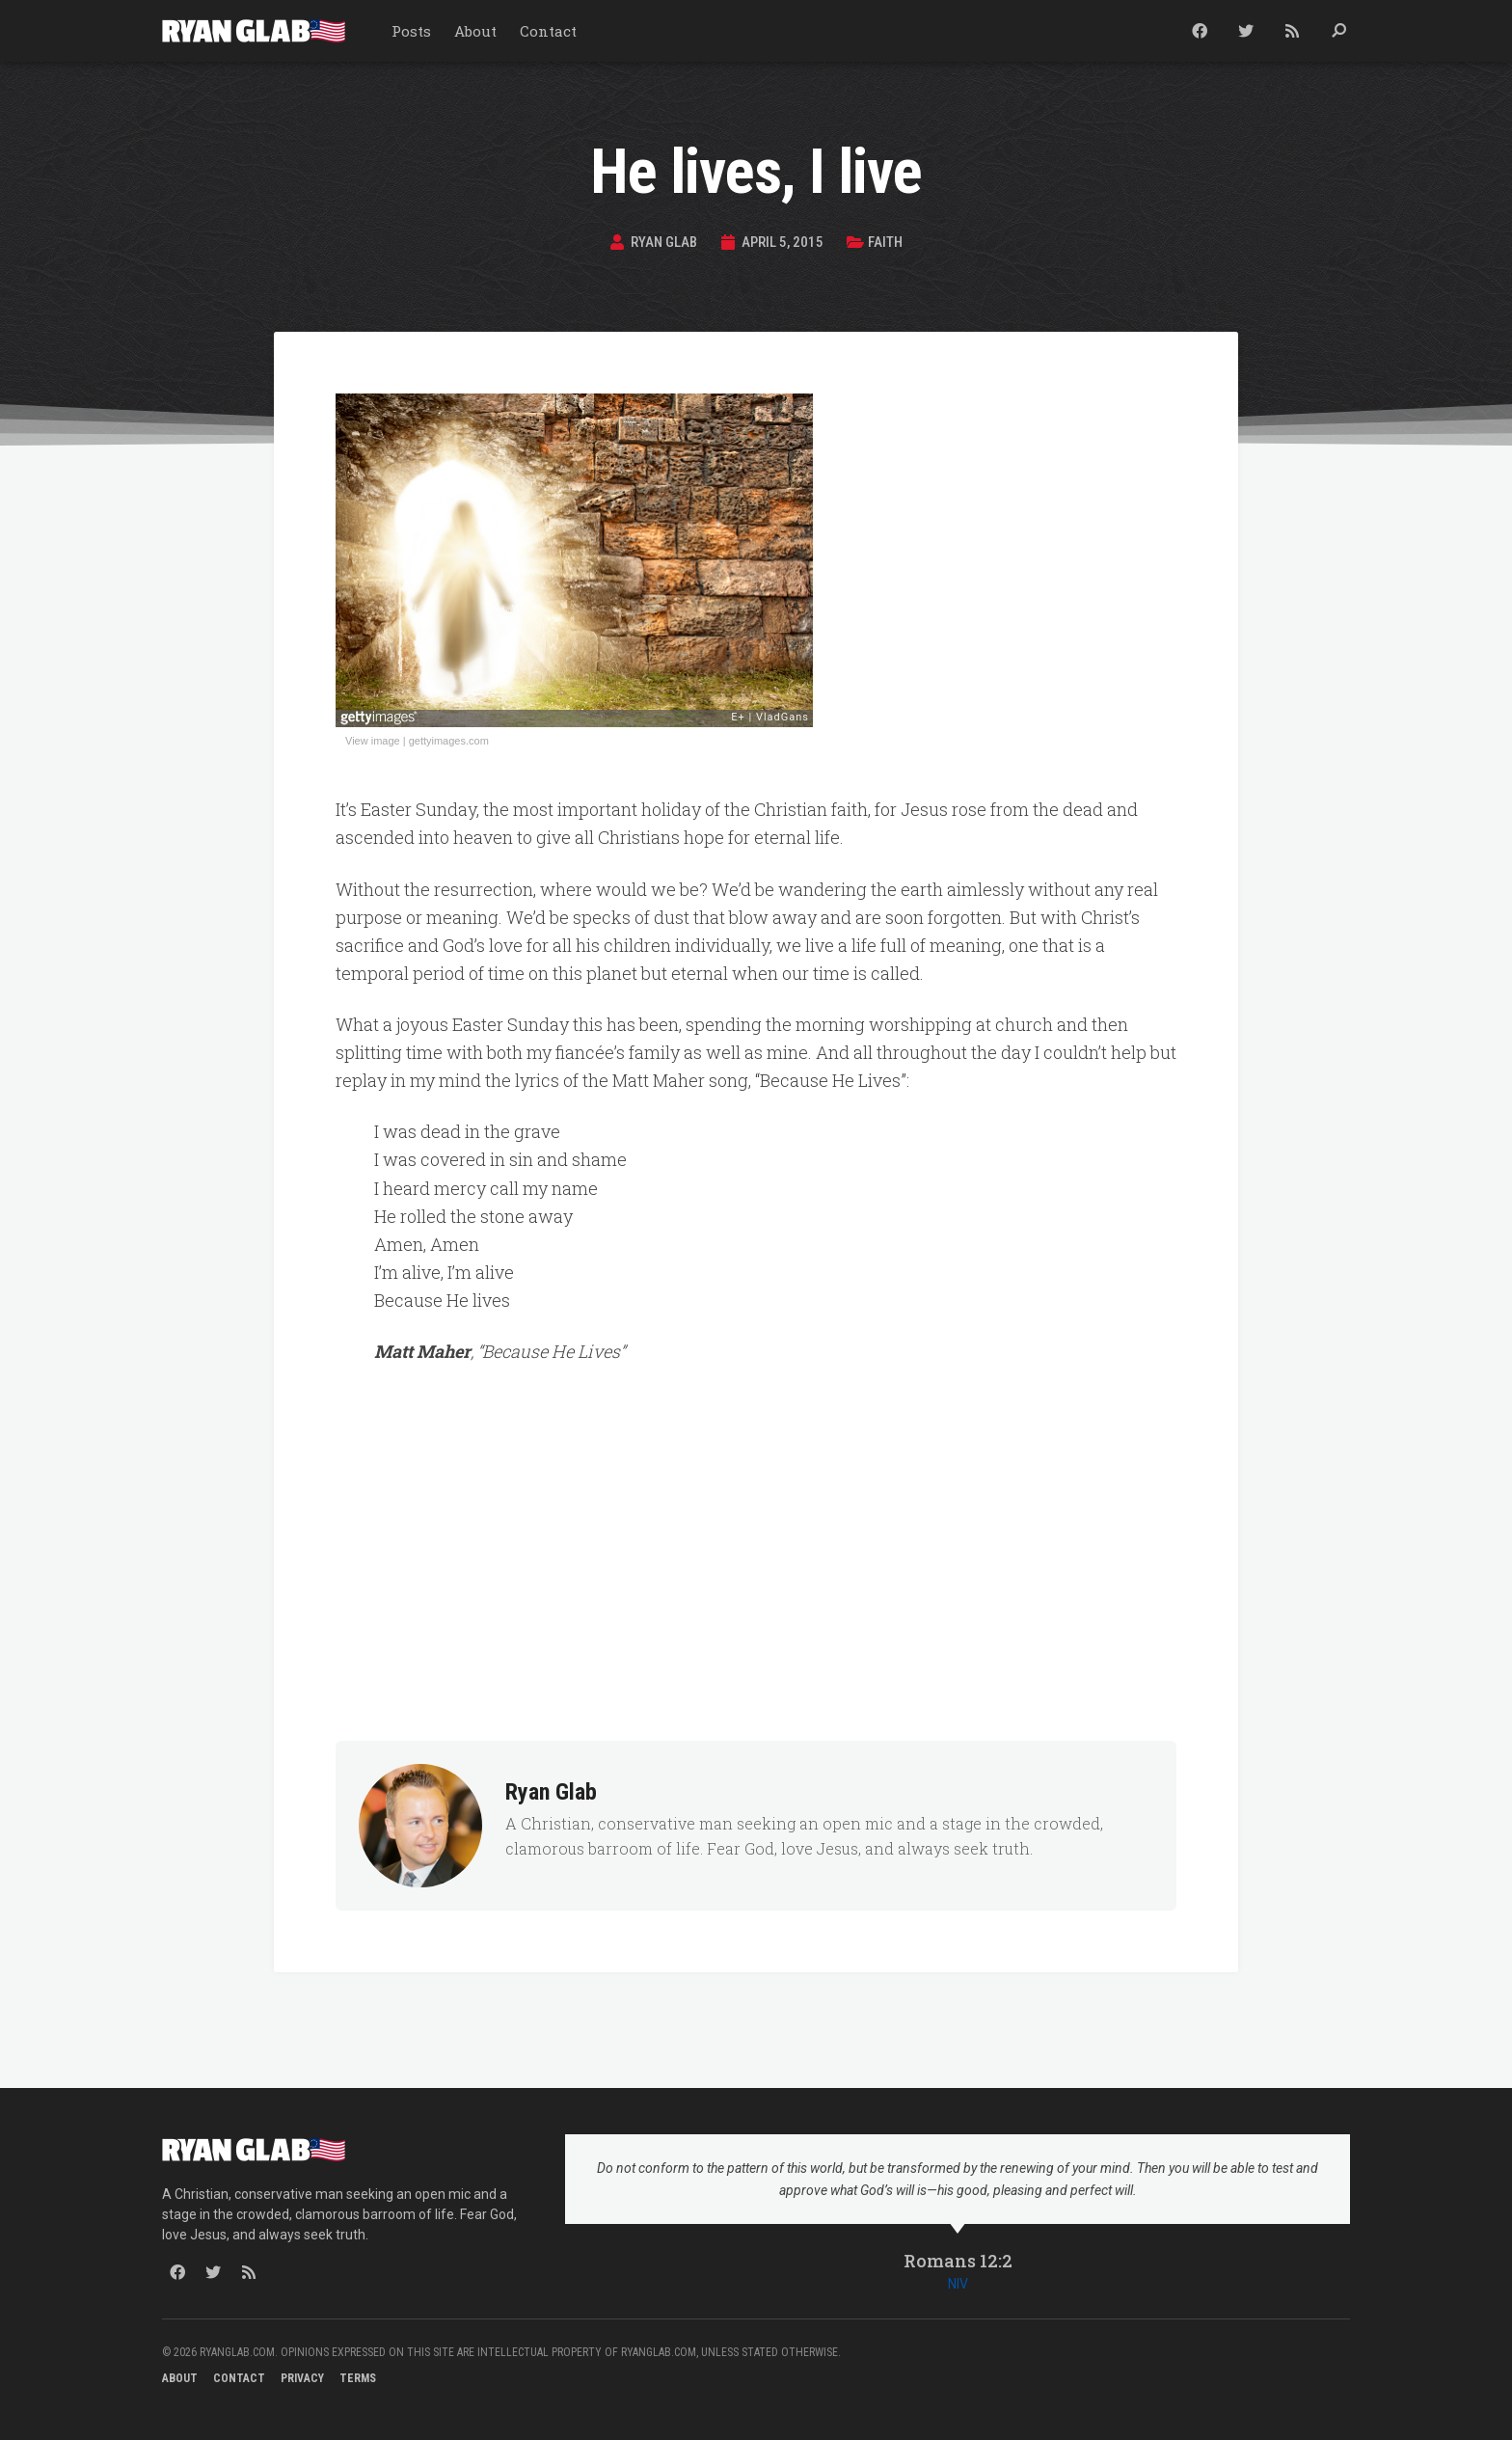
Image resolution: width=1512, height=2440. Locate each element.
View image (372, 740)
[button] (1338, 31)
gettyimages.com (449, 740)
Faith (891, 241)
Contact (548, 31)
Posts (411, 31)
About (475, 31)
